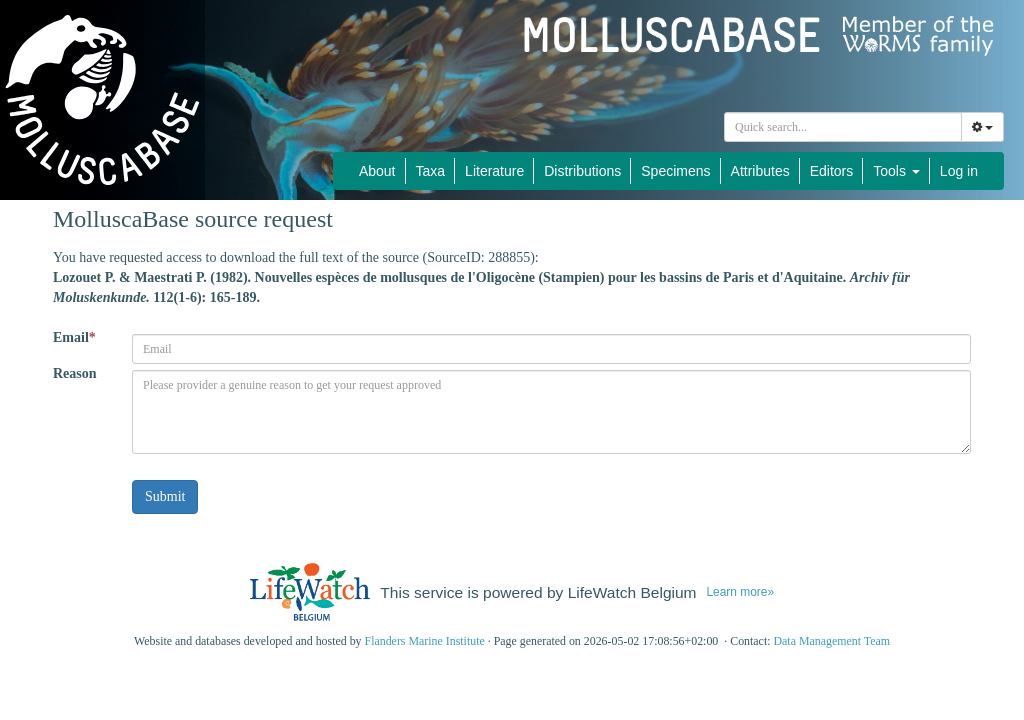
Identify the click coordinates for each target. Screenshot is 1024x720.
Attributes (760, 171)
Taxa (431, 171)
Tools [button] (896, 171)
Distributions (582, 171)
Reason (75, 373)
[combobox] (843, 127)
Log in (959, 171)
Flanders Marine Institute (425, 641)
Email (74, 337)
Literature (494, 171)
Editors (832, 171)
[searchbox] (846, 127)
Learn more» (740, 592)
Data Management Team (831, 641)
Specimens (675, 171)
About (377, 171)
